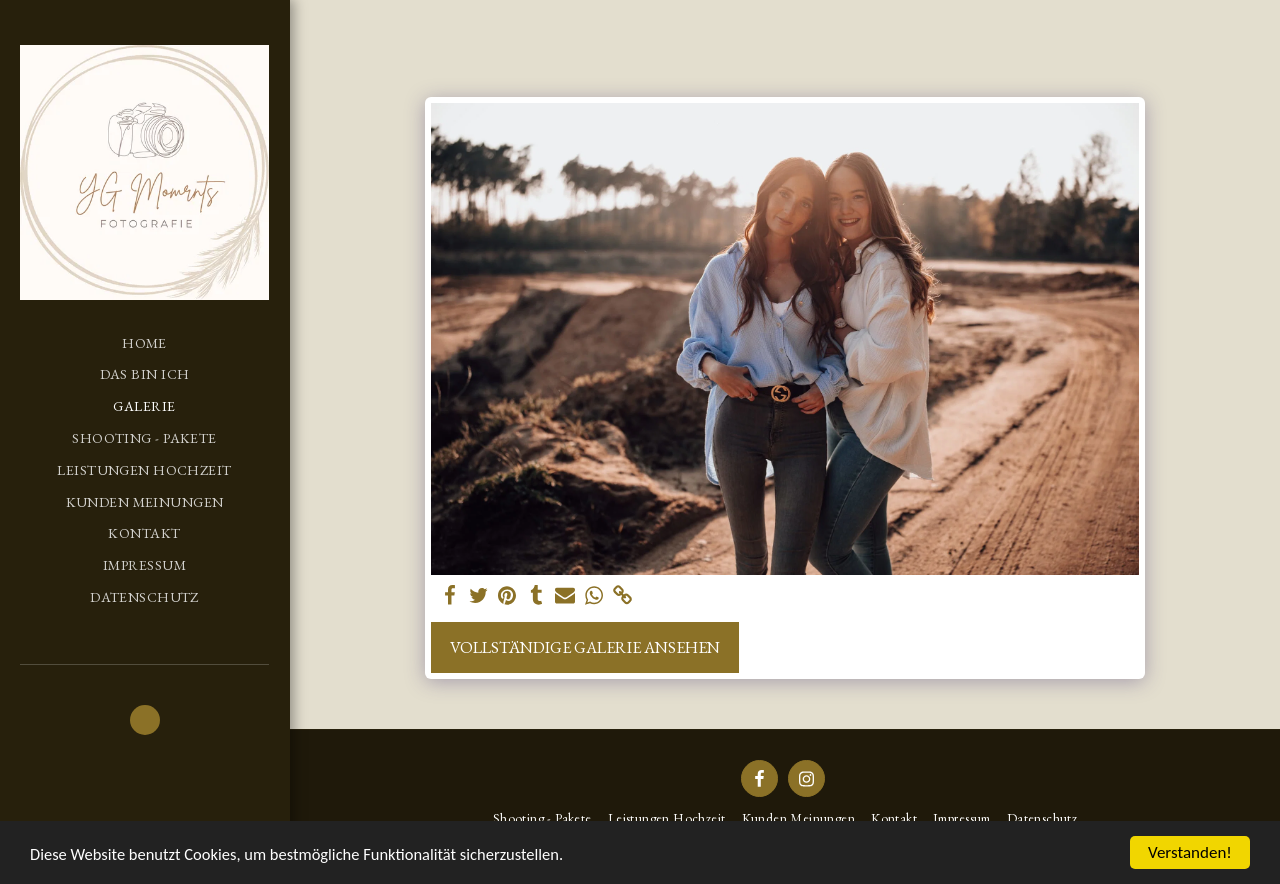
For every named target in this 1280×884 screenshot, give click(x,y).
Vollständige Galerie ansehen (585, 647)
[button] (145, 720)
